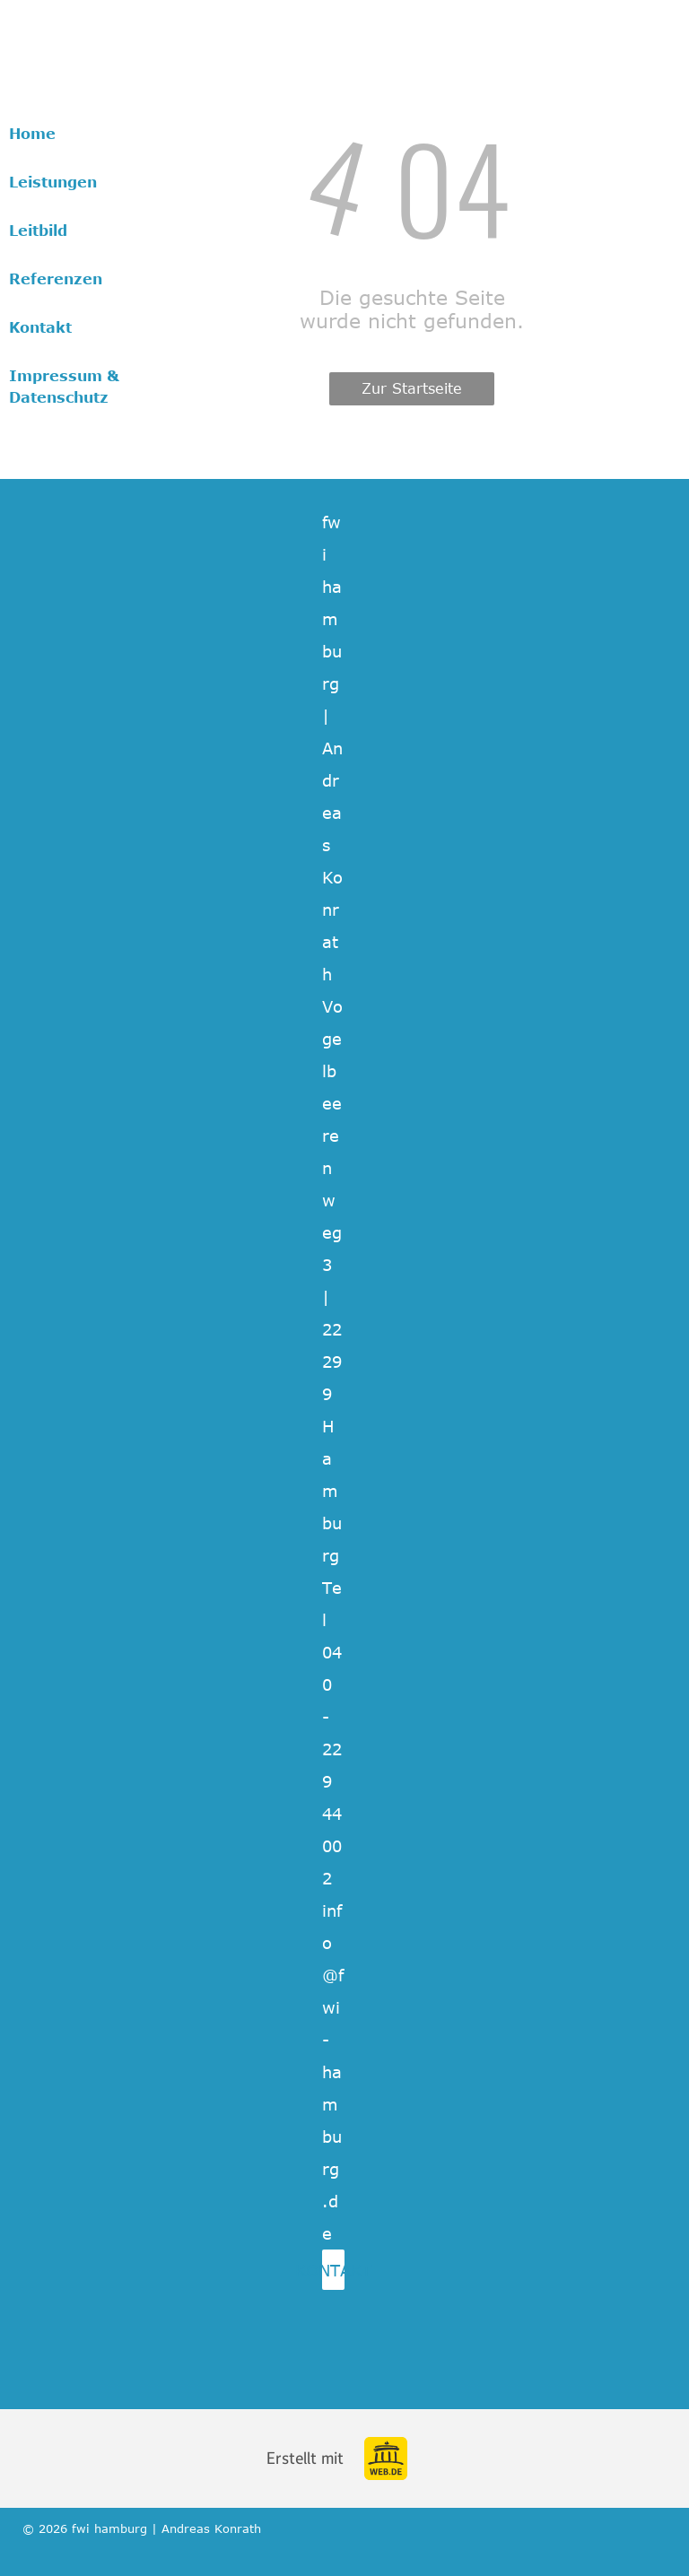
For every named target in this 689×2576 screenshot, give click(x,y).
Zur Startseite (412, 388)
